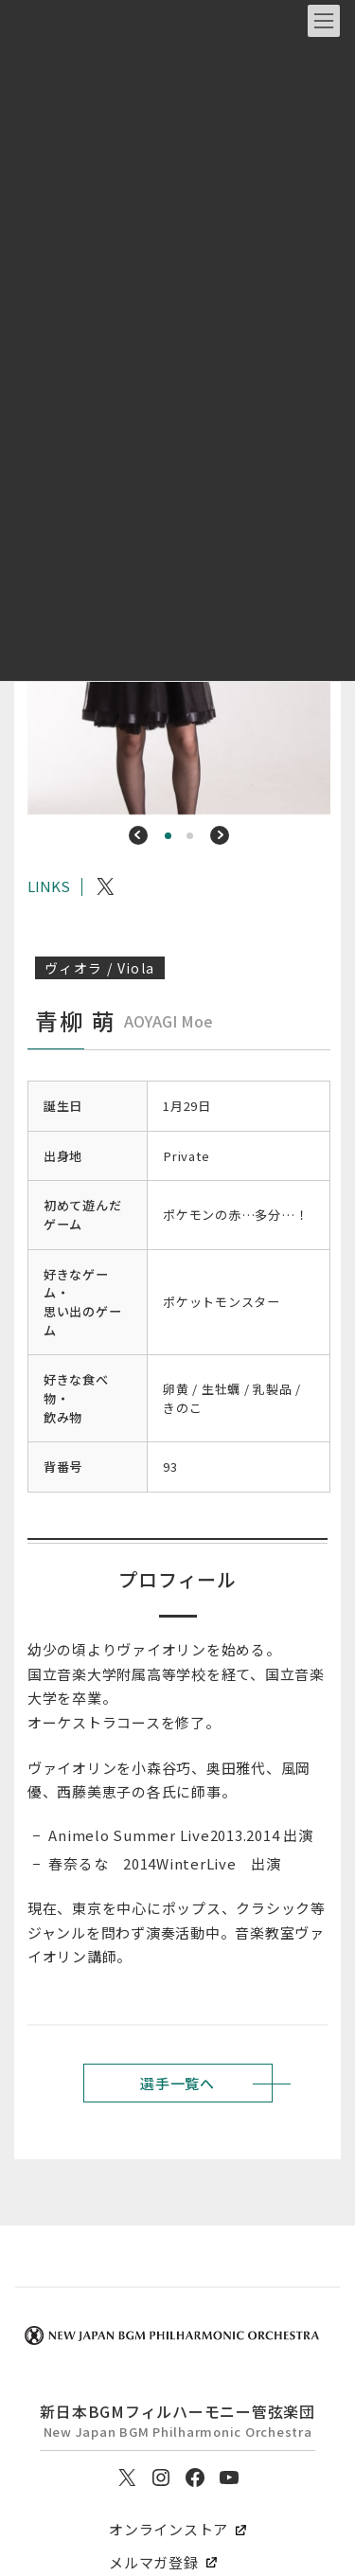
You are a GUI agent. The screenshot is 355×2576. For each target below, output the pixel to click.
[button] (138, 835)
